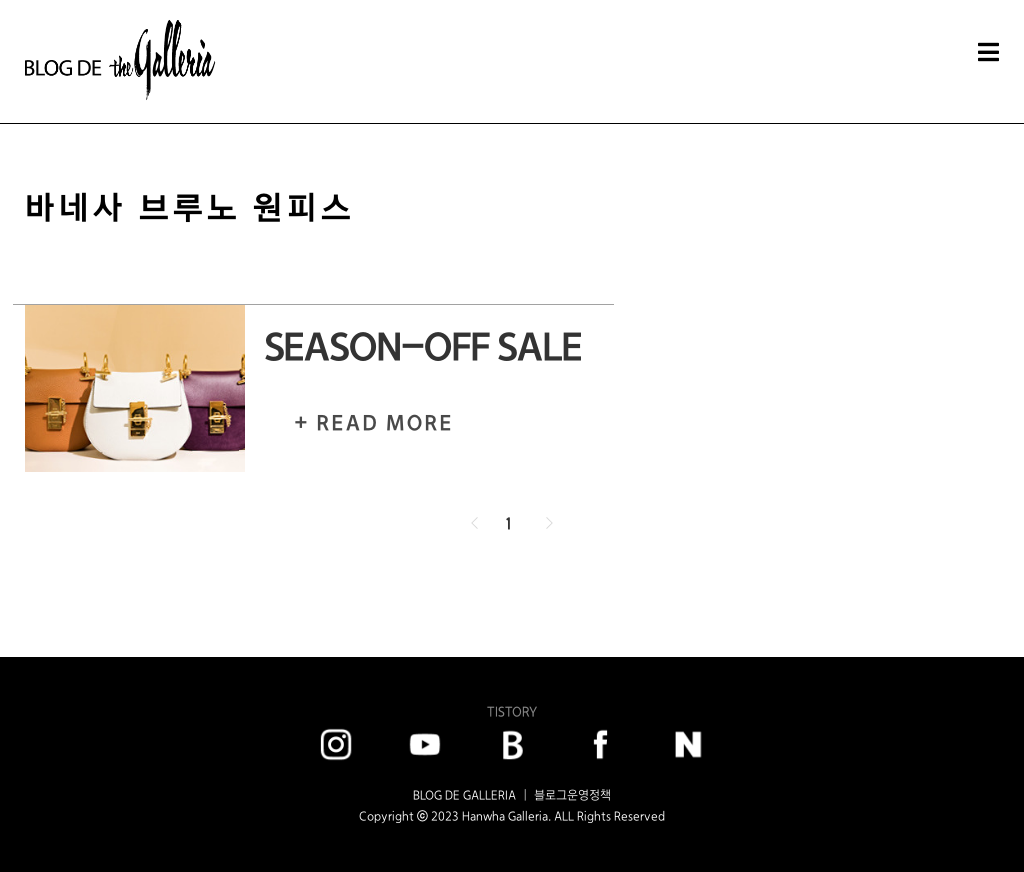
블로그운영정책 (572, 795)
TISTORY (512, 711)
